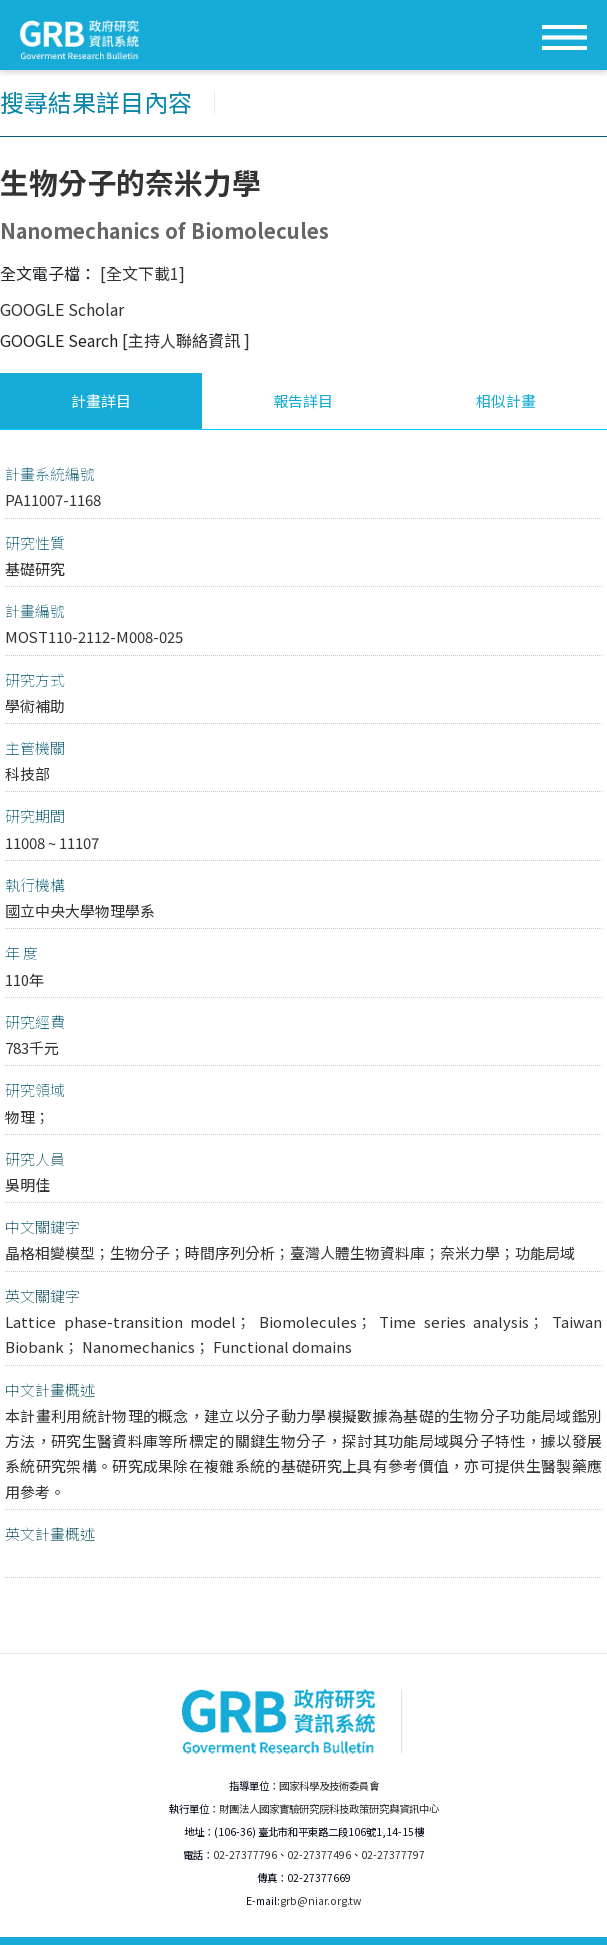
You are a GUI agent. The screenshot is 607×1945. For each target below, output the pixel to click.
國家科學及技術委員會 (329, 1785)
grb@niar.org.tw (320, 1900)
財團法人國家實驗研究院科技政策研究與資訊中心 (329, 1808)
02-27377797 (393, 1854)
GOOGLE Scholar (62, 309)
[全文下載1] (142, 273)
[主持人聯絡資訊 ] (186, 340)
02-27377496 (319, 1854)
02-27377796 (245, 1854)
